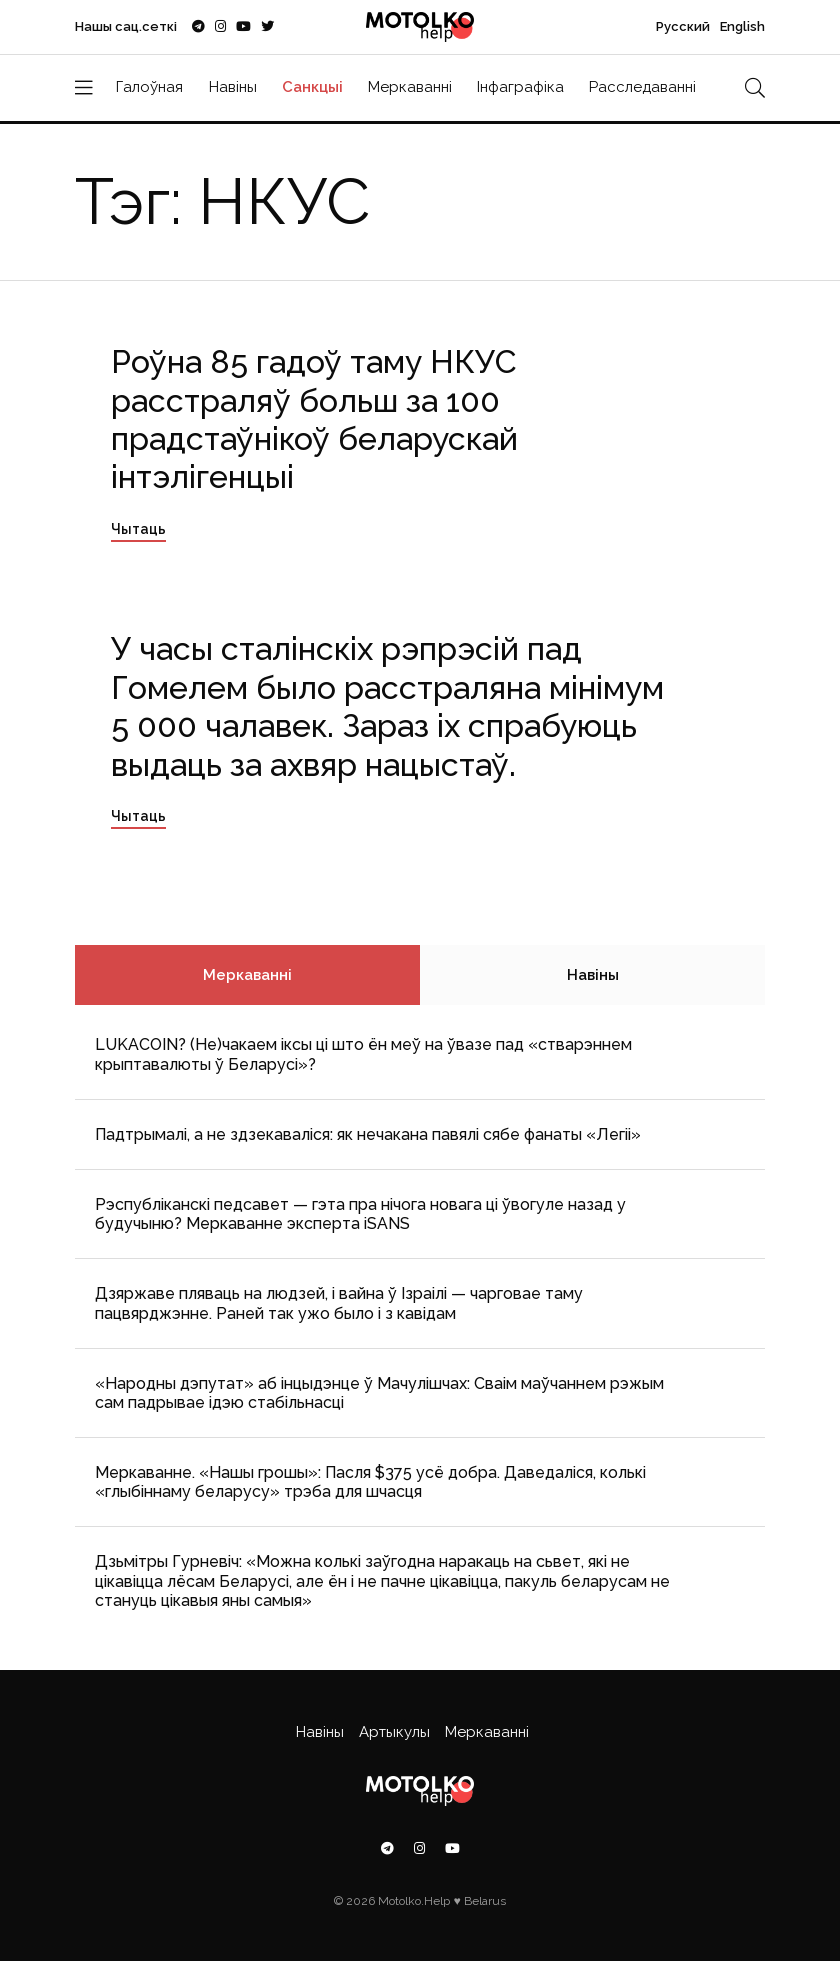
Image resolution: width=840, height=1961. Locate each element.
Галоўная (149, 87)
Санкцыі (312, 87)
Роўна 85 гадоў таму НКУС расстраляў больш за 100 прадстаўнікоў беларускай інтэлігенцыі (314, 419)
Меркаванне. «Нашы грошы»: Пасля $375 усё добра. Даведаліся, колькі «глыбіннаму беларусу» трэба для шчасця (370, 1482)
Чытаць (138, 529)
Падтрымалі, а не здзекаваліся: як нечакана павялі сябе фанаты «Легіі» (368, 1134)
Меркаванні (410, 87)
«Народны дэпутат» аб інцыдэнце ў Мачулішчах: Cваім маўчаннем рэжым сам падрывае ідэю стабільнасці (379, 1393)
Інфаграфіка (520, 87)
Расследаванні (642, 87)
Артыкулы (394, 1732)
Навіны (233, 87)
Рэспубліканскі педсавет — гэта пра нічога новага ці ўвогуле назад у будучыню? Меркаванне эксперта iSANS (360, 1214)
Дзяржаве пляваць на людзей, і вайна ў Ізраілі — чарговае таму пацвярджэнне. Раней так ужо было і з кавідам (339, 1303)
